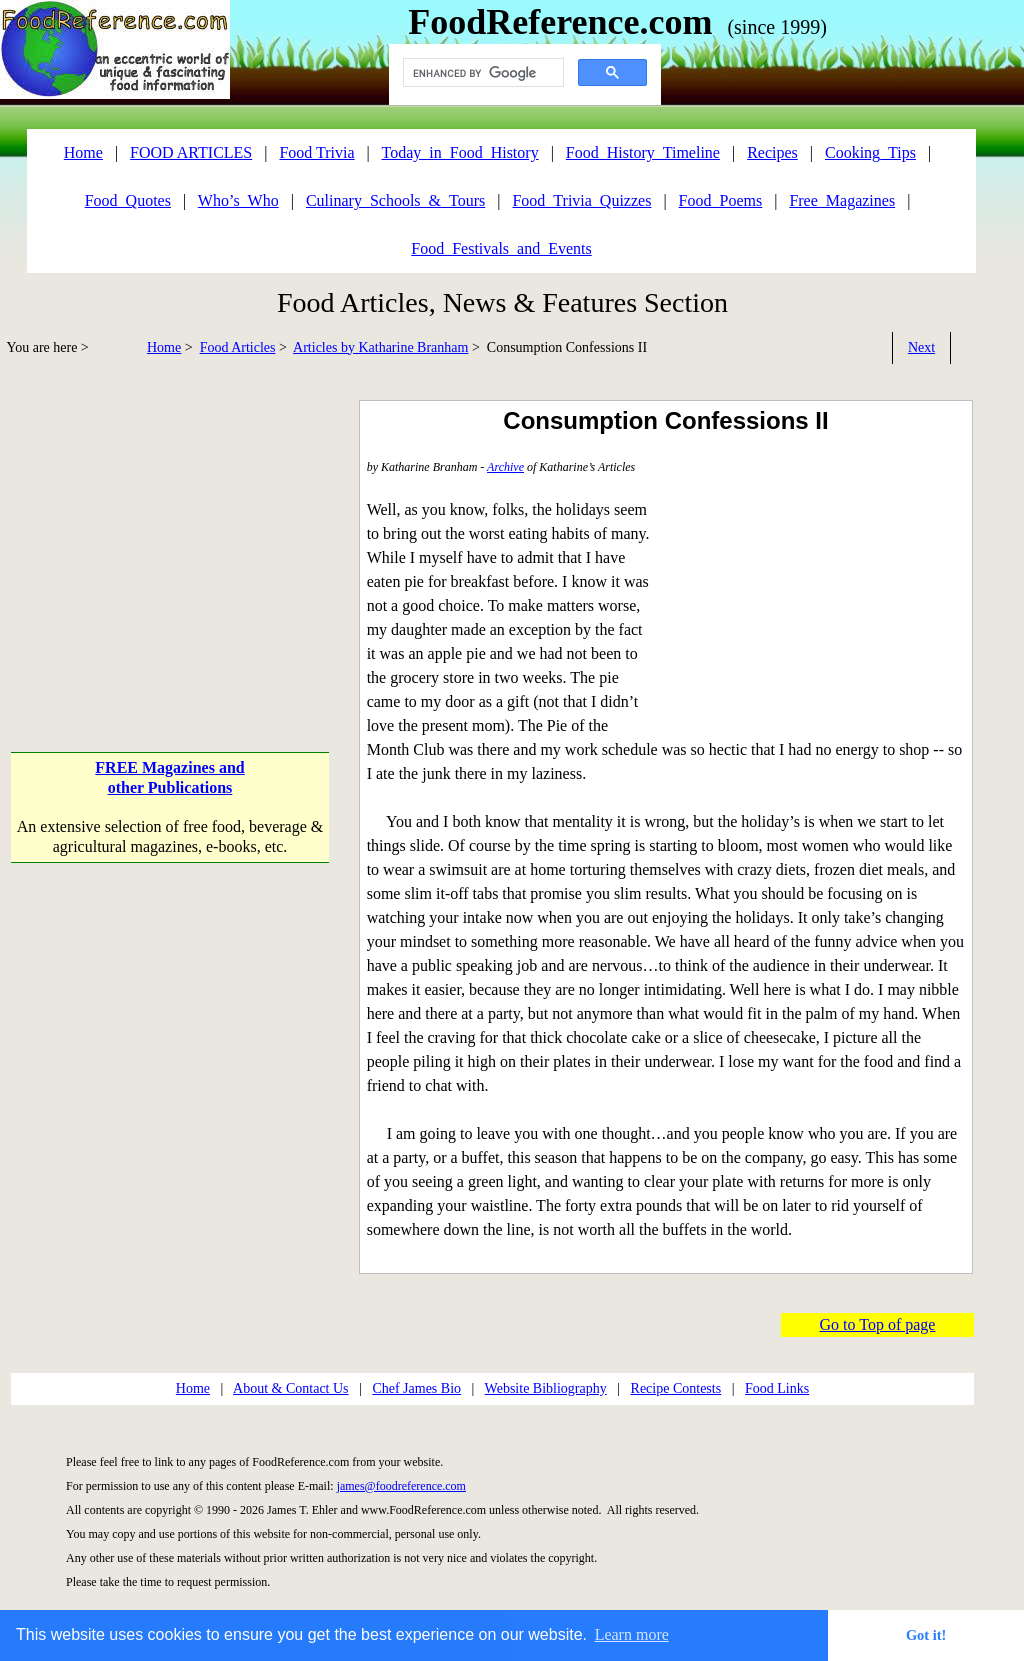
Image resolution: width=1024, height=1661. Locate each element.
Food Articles (238, 347)
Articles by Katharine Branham (380, 347)
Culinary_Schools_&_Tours (395, 200)
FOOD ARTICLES (191, 152)
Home (164, 347)
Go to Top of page (878, 1324)
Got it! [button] (926, 1635)
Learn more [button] (632, 1634)
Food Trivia (316, 152)
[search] (481, 73)
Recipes (772, 152)
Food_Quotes (128, 200)
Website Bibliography (546, 1388)
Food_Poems (721, 200)
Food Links (777, 1388)
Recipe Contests (676, 1388)
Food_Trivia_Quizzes (581, 200)
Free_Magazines (842, 200)
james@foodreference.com (401, 1486)
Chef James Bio (416, 1388)
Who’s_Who (238, 200)
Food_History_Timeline (643, 152)
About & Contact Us (291, 1388)
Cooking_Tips (870, 152)
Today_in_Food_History (460, 152)
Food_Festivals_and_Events (501, 248)
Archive (505, 467)
